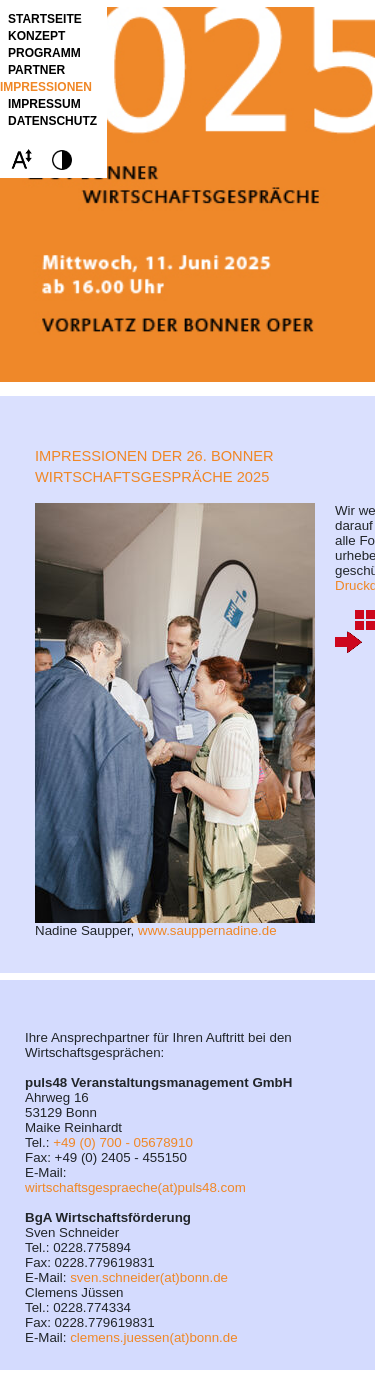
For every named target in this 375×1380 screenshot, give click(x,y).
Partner (36, 70)
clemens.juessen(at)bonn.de (153, 1337)
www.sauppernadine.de (207, 930)
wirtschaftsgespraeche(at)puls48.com (135, 1187)
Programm (44, 53)
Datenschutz (52, 121)
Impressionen (46, 87)
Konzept (36, 36)
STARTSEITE (45, 19)
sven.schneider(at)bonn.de (149, 1277)
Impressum (44, 104)
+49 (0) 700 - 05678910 (123, 1142)
